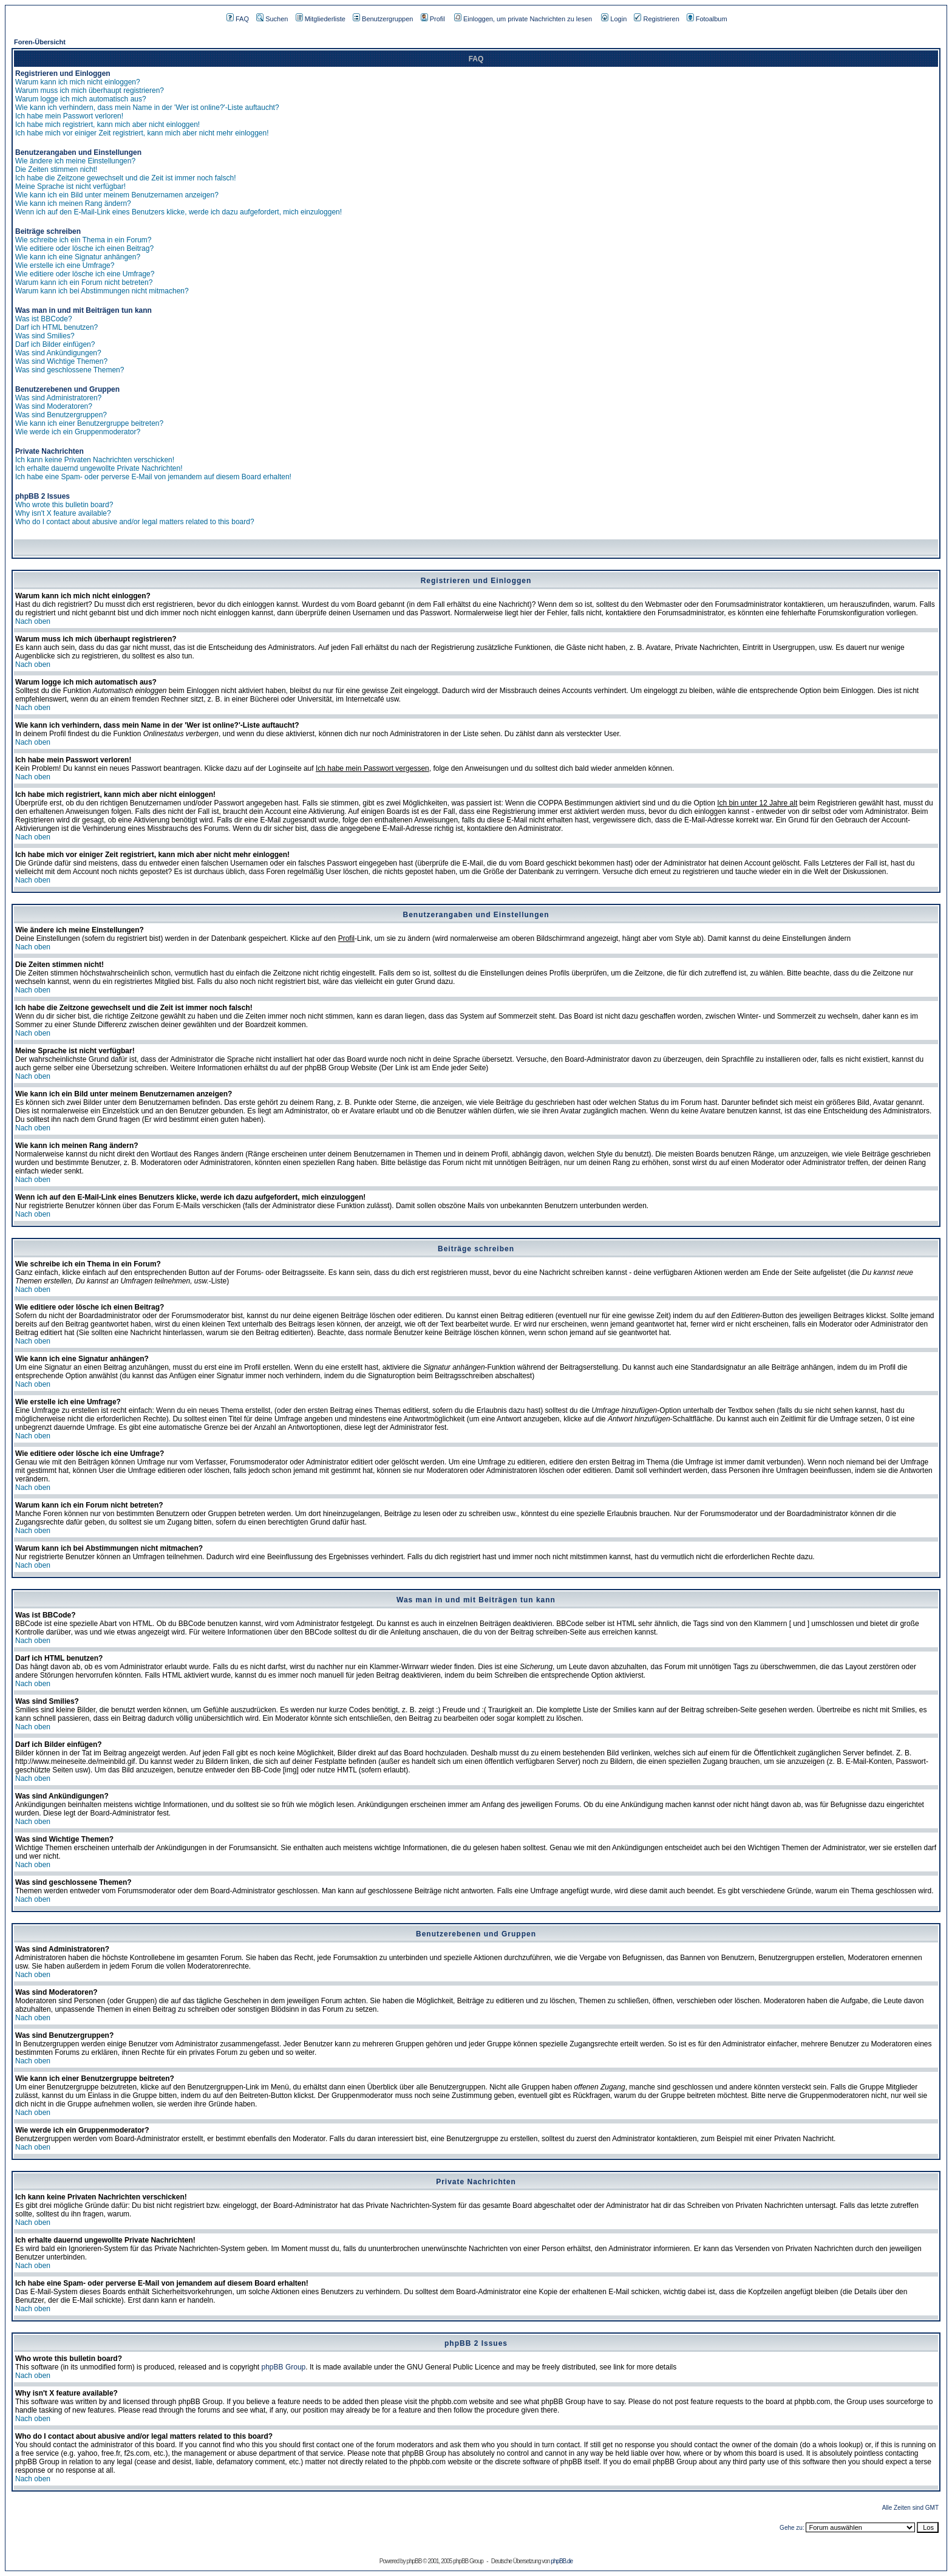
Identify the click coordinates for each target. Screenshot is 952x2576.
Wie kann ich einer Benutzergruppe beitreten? (89, 423)
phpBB (413, 2561)
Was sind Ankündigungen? (58, 353)
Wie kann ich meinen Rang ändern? (73, 203)
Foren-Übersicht (40, 42)
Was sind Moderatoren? (53, 406)
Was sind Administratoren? (58, 398)
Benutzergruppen (383, 18)
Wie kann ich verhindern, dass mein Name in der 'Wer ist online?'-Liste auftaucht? (147, 107)
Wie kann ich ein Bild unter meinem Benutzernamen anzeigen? (117, 195)
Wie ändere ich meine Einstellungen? (75, 161)
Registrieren (656, 18)
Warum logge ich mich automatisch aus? (80, 99)
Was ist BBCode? (43, 319)
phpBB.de (562, 2561)
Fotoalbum (707, 18)
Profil (433, 18)
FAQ (237, 18)
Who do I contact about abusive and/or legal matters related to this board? (134, 522)
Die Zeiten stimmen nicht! (56, 169)
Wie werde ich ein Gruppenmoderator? (77, 432)
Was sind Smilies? (45, 336)
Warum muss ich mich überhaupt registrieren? (89, 90)
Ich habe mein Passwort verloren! (69, 116)
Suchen (272, 18)
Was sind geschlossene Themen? (69, 370)
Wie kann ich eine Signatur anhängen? (77, 257)
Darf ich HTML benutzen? (56, 327)
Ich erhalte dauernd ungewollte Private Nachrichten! (99, 468)
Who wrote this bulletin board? (64, 505)
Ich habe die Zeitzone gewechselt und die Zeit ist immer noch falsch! (125, 178)
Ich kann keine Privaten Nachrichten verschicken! (94, 460)
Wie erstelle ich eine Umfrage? (64, 265)
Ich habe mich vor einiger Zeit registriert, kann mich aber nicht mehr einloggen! (142, 133)
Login (614, 18)
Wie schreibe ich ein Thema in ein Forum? (83, 240)
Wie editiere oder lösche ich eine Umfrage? (84, 274)
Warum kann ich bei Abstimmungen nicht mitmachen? (102, 291)
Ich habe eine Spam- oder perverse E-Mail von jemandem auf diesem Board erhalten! (153, 477)
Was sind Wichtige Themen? (61, 361)
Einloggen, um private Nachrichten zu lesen (523, 18)
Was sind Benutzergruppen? (61, 415)
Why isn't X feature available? (63, 513)
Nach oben (32, 621)
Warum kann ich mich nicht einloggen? (77, 82)
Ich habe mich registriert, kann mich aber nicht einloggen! (107, 124)
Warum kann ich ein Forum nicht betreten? (83, 282)
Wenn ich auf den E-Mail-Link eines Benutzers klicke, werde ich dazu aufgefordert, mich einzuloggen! (178, 212)
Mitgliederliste (320, 18)
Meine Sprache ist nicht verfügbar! (70, 186)
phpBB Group (284, 2367)
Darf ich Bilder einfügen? (55, 344)
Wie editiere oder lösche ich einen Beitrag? (84, 248)
